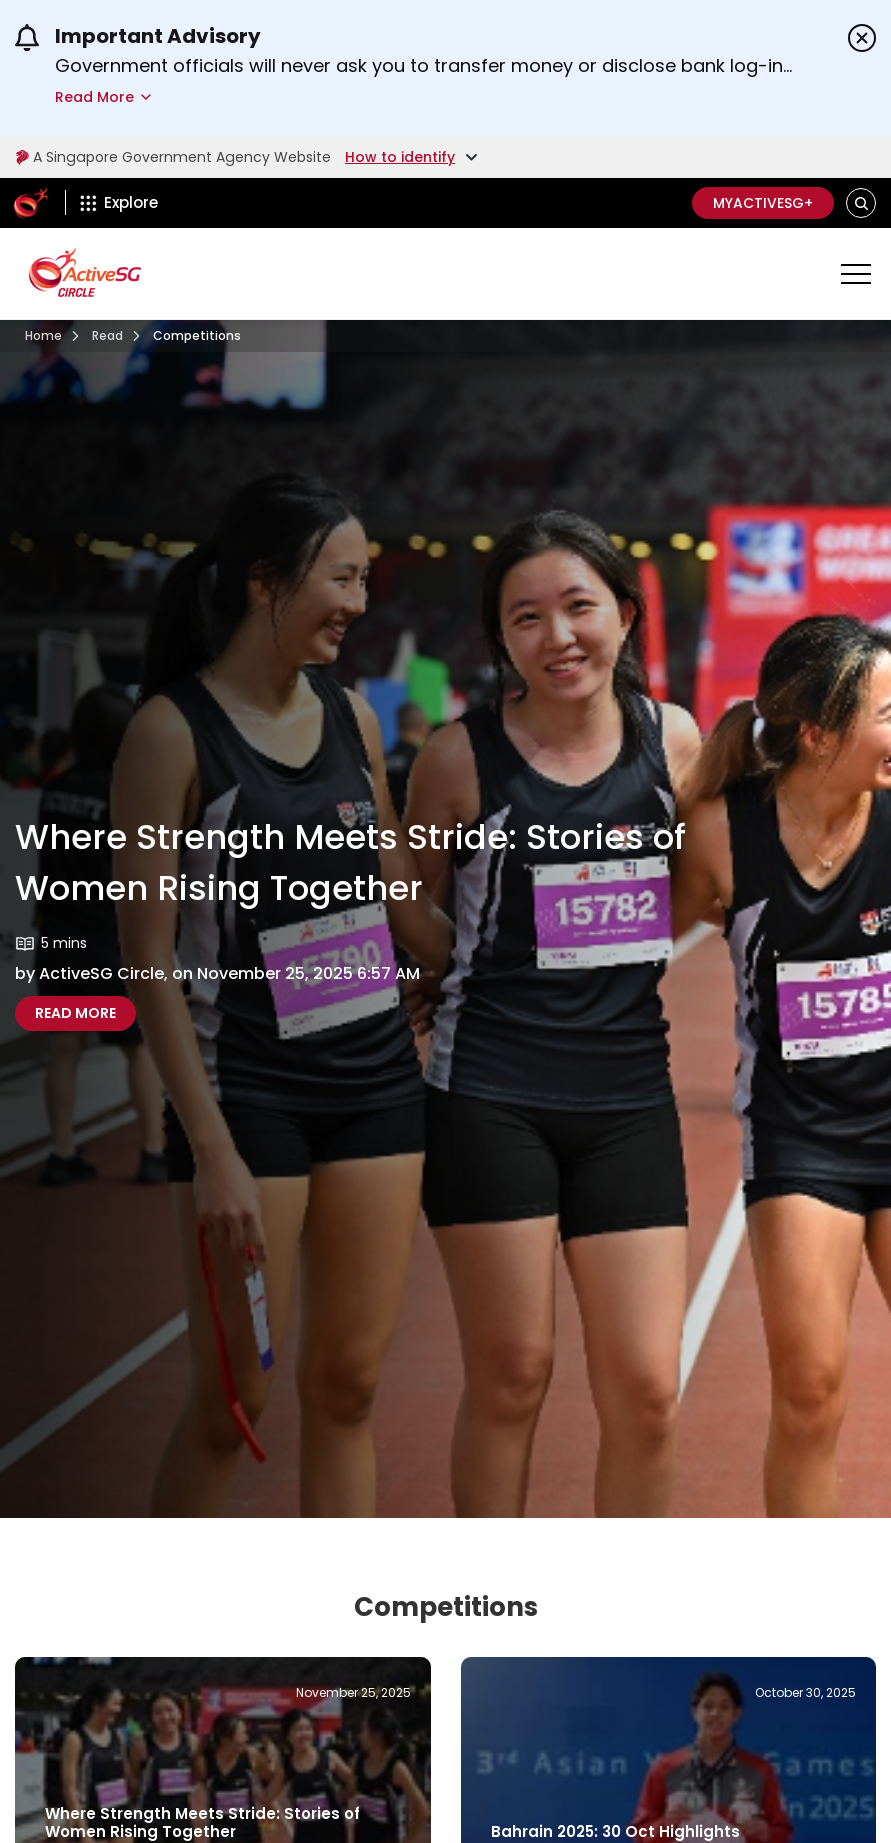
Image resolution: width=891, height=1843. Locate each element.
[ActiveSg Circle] (31, 203)
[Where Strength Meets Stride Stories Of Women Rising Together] (75, 1013)
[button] (861, 203)
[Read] (107, 336)
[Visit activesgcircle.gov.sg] (43, 336)
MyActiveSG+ (763, 203)
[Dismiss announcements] (862, 38)
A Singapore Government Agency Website (171, 157)
